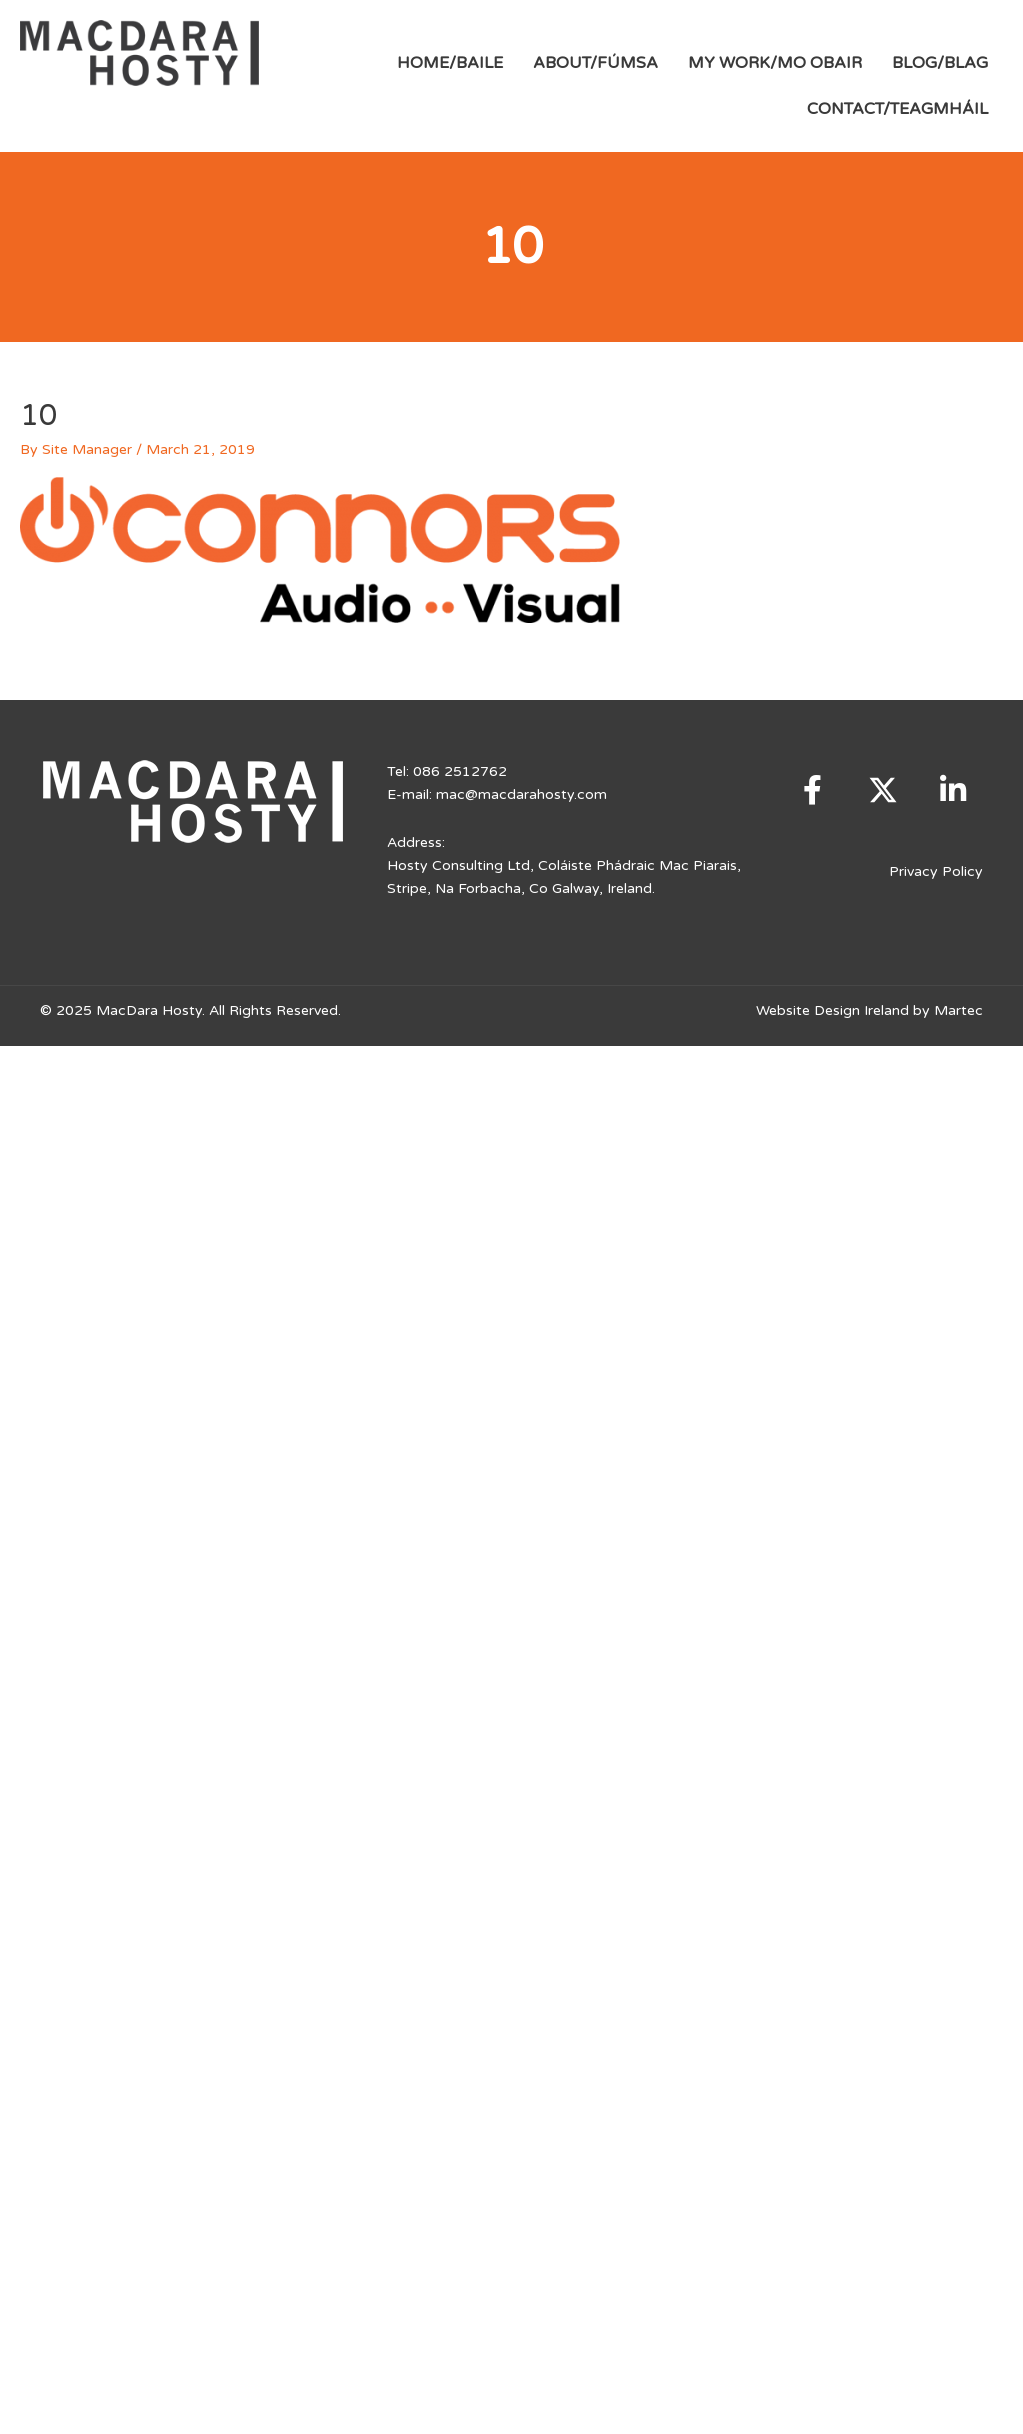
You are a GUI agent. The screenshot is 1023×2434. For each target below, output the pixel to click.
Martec (958, 1010)
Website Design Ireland (832, 1010)
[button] (813, 790)
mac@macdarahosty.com (521, 794)
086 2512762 (460, 771)
